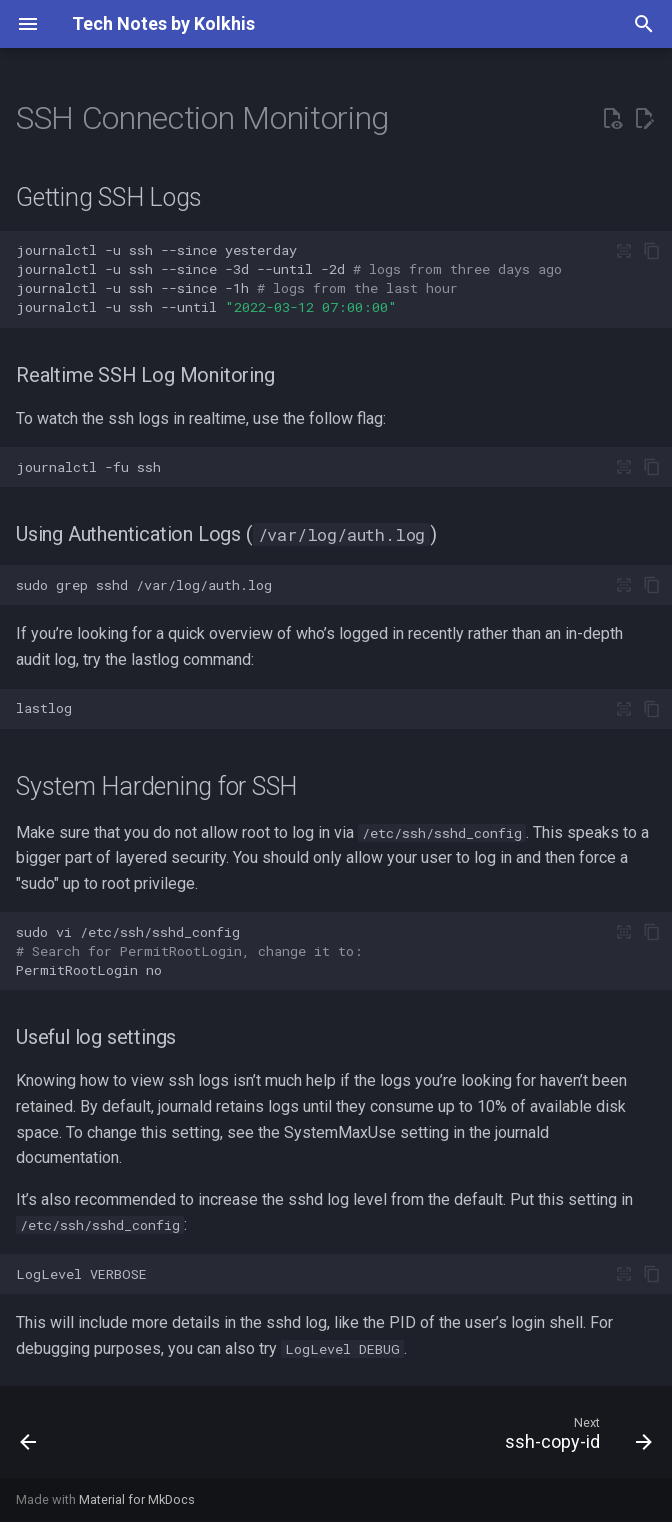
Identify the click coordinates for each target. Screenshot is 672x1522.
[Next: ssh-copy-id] (574, 1438)
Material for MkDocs (137, 1499)
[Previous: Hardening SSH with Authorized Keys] (30, 1438)
